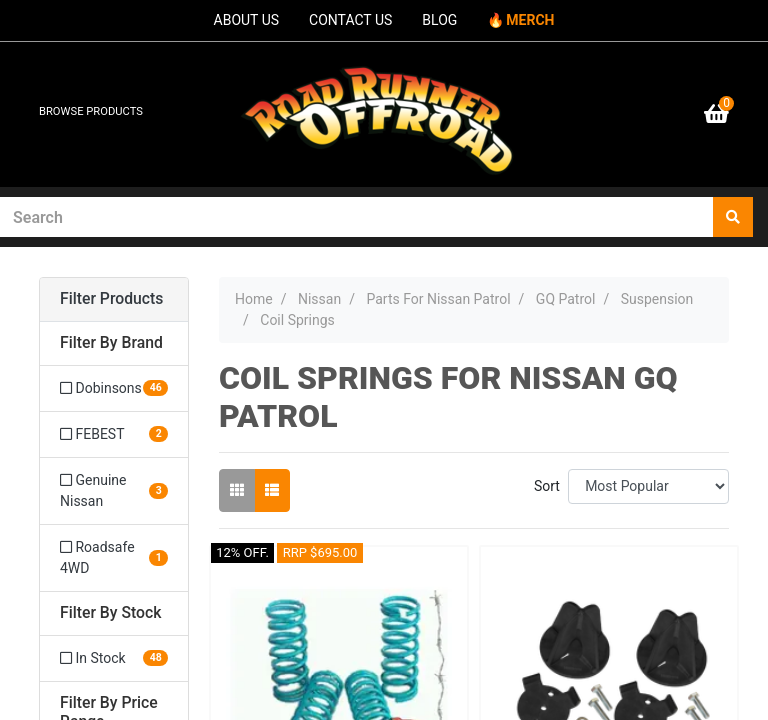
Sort (547, 486)
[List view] (272, 490)
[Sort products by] (648, 486)
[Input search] (357, 217)
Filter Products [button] (111, 299)
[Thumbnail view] (237, 490)
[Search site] (733, 217)
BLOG (439, 20)
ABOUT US (247, 20)
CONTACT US (350, 20)
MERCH (530, 20)
